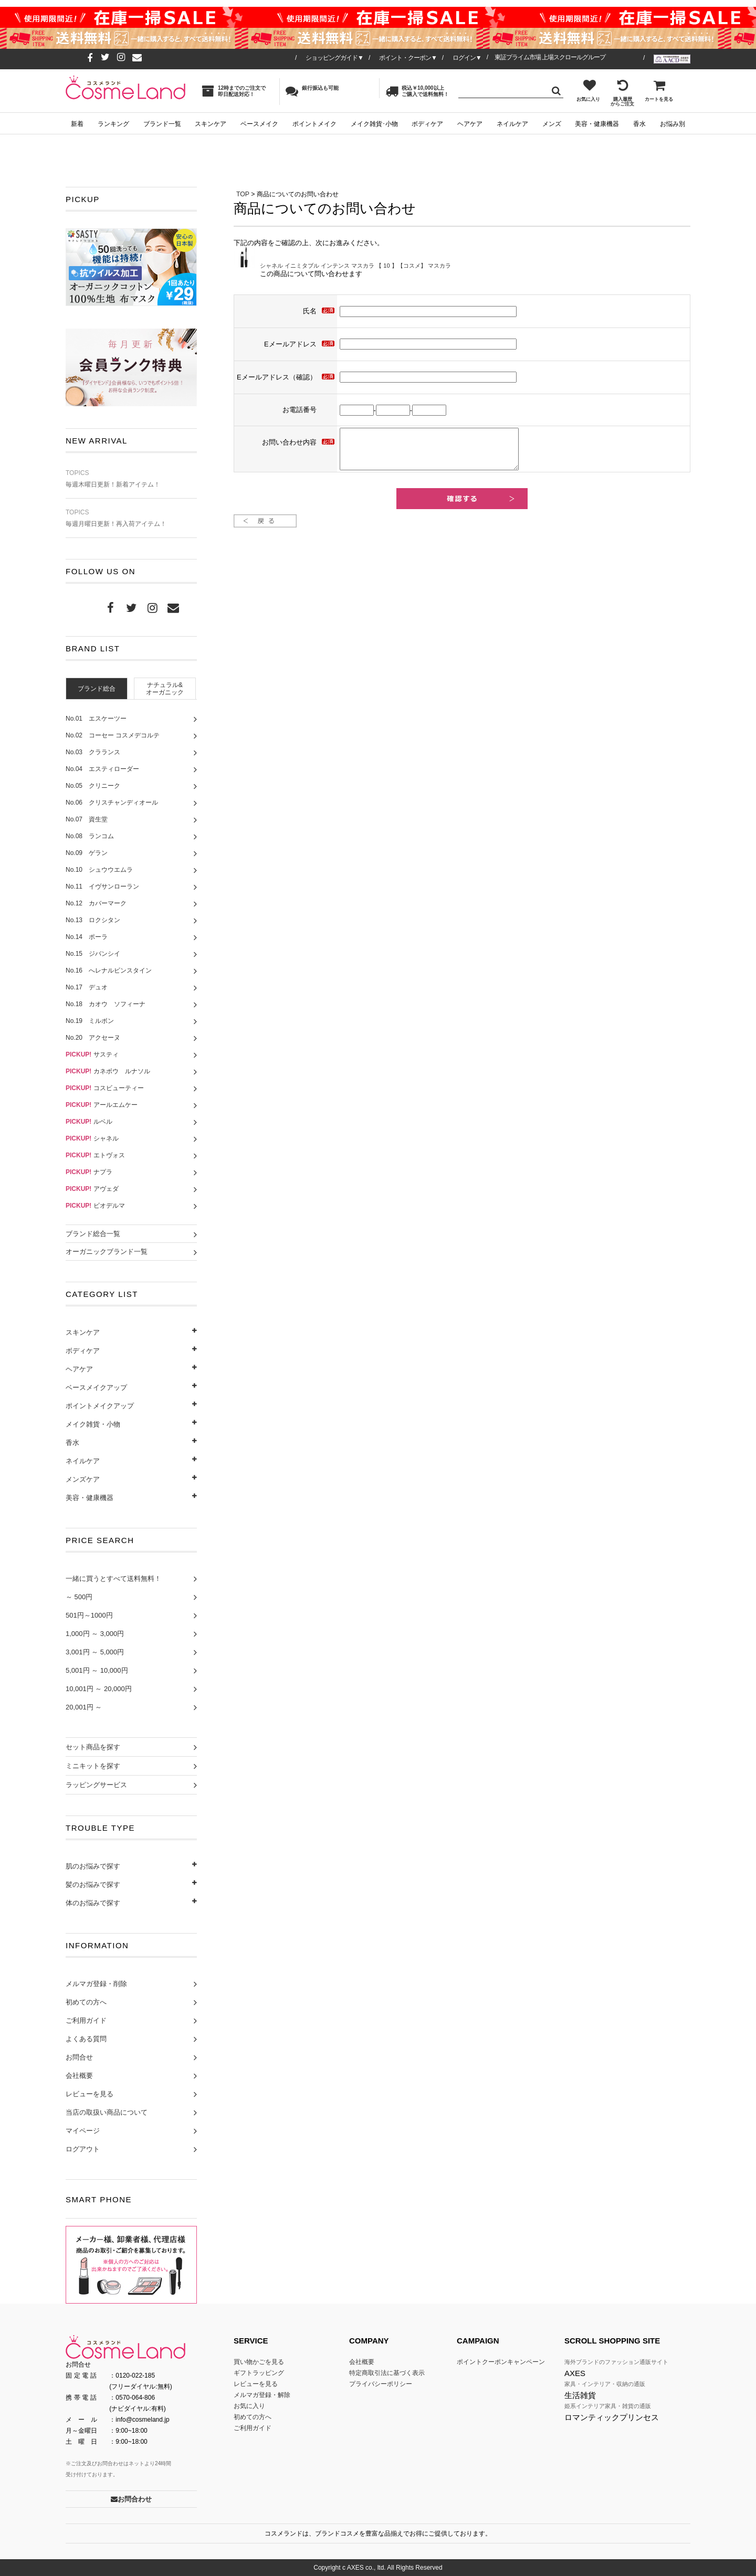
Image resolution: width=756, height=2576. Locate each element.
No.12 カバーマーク (96, 903)
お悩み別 (672, 124)
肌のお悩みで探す (93, 1866)
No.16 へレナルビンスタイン (109, 970)
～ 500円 (79, 1597)
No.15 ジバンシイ (93, 953)
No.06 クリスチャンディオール (112, 802)
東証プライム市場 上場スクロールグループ (550, 57)
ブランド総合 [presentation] (97, 688)
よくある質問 (86, 2039)
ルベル (89, 1121)
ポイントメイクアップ (100, 1406)
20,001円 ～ (84, 1707)
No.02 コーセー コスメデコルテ (113, 735)
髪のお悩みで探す (93, 1884)
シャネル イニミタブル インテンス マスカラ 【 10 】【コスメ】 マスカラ (355, 265)
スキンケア (210, 124)
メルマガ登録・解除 (262, 2395)
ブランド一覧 (162, 124)
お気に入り (588, 90)
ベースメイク (259, 124)
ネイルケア (512, 124)
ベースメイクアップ (96, 1387)
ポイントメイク (314, 124)
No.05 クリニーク (93, 785)
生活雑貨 (580, 2395)
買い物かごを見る (259, 2362)
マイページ (83, 2131)
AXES (574, 2373)
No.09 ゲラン (87, 853)
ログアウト (83, 2149)
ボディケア (427, 124)
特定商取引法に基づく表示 (387, 2373)
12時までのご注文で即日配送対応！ (234, 91)
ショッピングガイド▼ (334, 57)
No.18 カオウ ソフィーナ (105, 1004)
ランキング (113, 124)
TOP (242, 194)
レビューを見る (89, 2094)
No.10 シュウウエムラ (99, 869)
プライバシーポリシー (380, 2384)
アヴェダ (92, 1188)
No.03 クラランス (93, 752)
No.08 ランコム (90, 836)
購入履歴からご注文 (622, 93)
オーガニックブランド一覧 (107, 1251)
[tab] (97, 688)
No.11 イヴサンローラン (102, 886)
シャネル (92, 1138)
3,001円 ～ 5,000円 (95, 1652)
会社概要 (79, 2075)
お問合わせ (131, 2499)
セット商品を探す (93, 1747)
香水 (639, 124)
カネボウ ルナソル (108, 1071)
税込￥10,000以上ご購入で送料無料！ (417, 91)
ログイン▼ (467, 57)
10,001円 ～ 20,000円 (99, 1689)
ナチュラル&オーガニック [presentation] (165, 688)
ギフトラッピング (259, 2373)
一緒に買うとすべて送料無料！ (113, 1578)
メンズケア (83, 1479)
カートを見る (659, 90)
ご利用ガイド (86, 2020)
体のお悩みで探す (93, 1903)
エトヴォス (95, 1155)
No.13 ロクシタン (93, 920)
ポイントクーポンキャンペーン (501, 2362)
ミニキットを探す (93, 1766)
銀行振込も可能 (312, 91)
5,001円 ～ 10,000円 (97, 1670)
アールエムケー (102, 1104)
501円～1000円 (89, 1615)
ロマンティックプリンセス (611, 2417)
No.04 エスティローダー (102, 769)
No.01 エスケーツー (96, 718)
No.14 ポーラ (87, 937)
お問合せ (79, 2057)
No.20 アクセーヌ (93, 1037)
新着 (77, 124)
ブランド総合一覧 (93, 1234)
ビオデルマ (95, 1205)
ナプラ (89, 1172)
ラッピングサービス (96, 1785)
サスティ (92, 1054)
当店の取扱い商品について (107, 2112)
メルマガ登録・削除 (96, 1984)
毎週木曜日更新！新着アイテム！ (131, 479)
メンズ (551, 124)
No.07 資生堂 (87, 819)
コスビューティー (105, 1088)
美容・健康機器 (597, 124)
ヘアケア (469, 124)
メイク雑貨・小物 (93, 1424)
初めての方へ (86, 2002)
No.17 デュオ (87, 987)
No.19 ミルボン (90, 1021)
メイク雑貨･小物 (374, 124)
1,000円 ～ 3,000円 (95, 1634)
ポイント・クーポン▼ (408, 57)
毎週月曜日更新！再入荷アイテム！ (131, 518)
